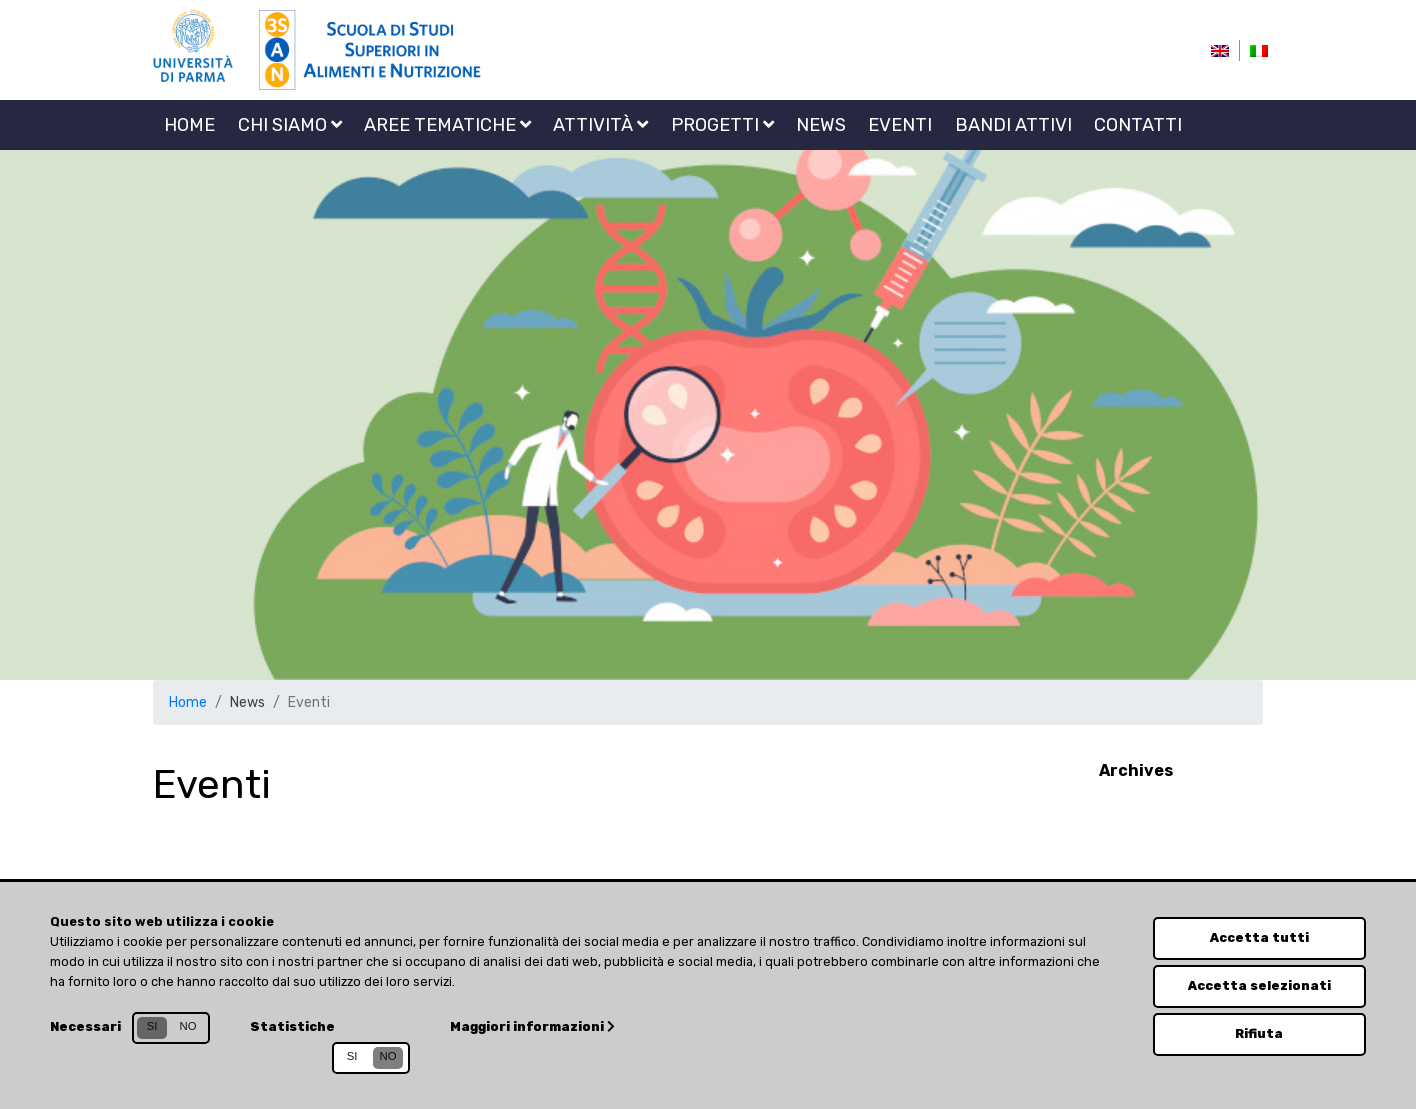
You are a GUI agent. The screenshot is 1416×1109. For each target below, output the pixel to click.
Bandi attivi (1013, 125)
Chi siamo (290, 125)
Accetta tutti (1259, 937)
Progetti (722, 125)
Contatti (1138, 125)
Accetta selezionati (1259, 985)
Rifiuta (1259, 1033)
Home (189, 125)
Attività (600, 125)
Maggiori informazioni (532, 1026)
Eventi (900, 125)
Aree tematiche (447, 125)
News (821, 125)
